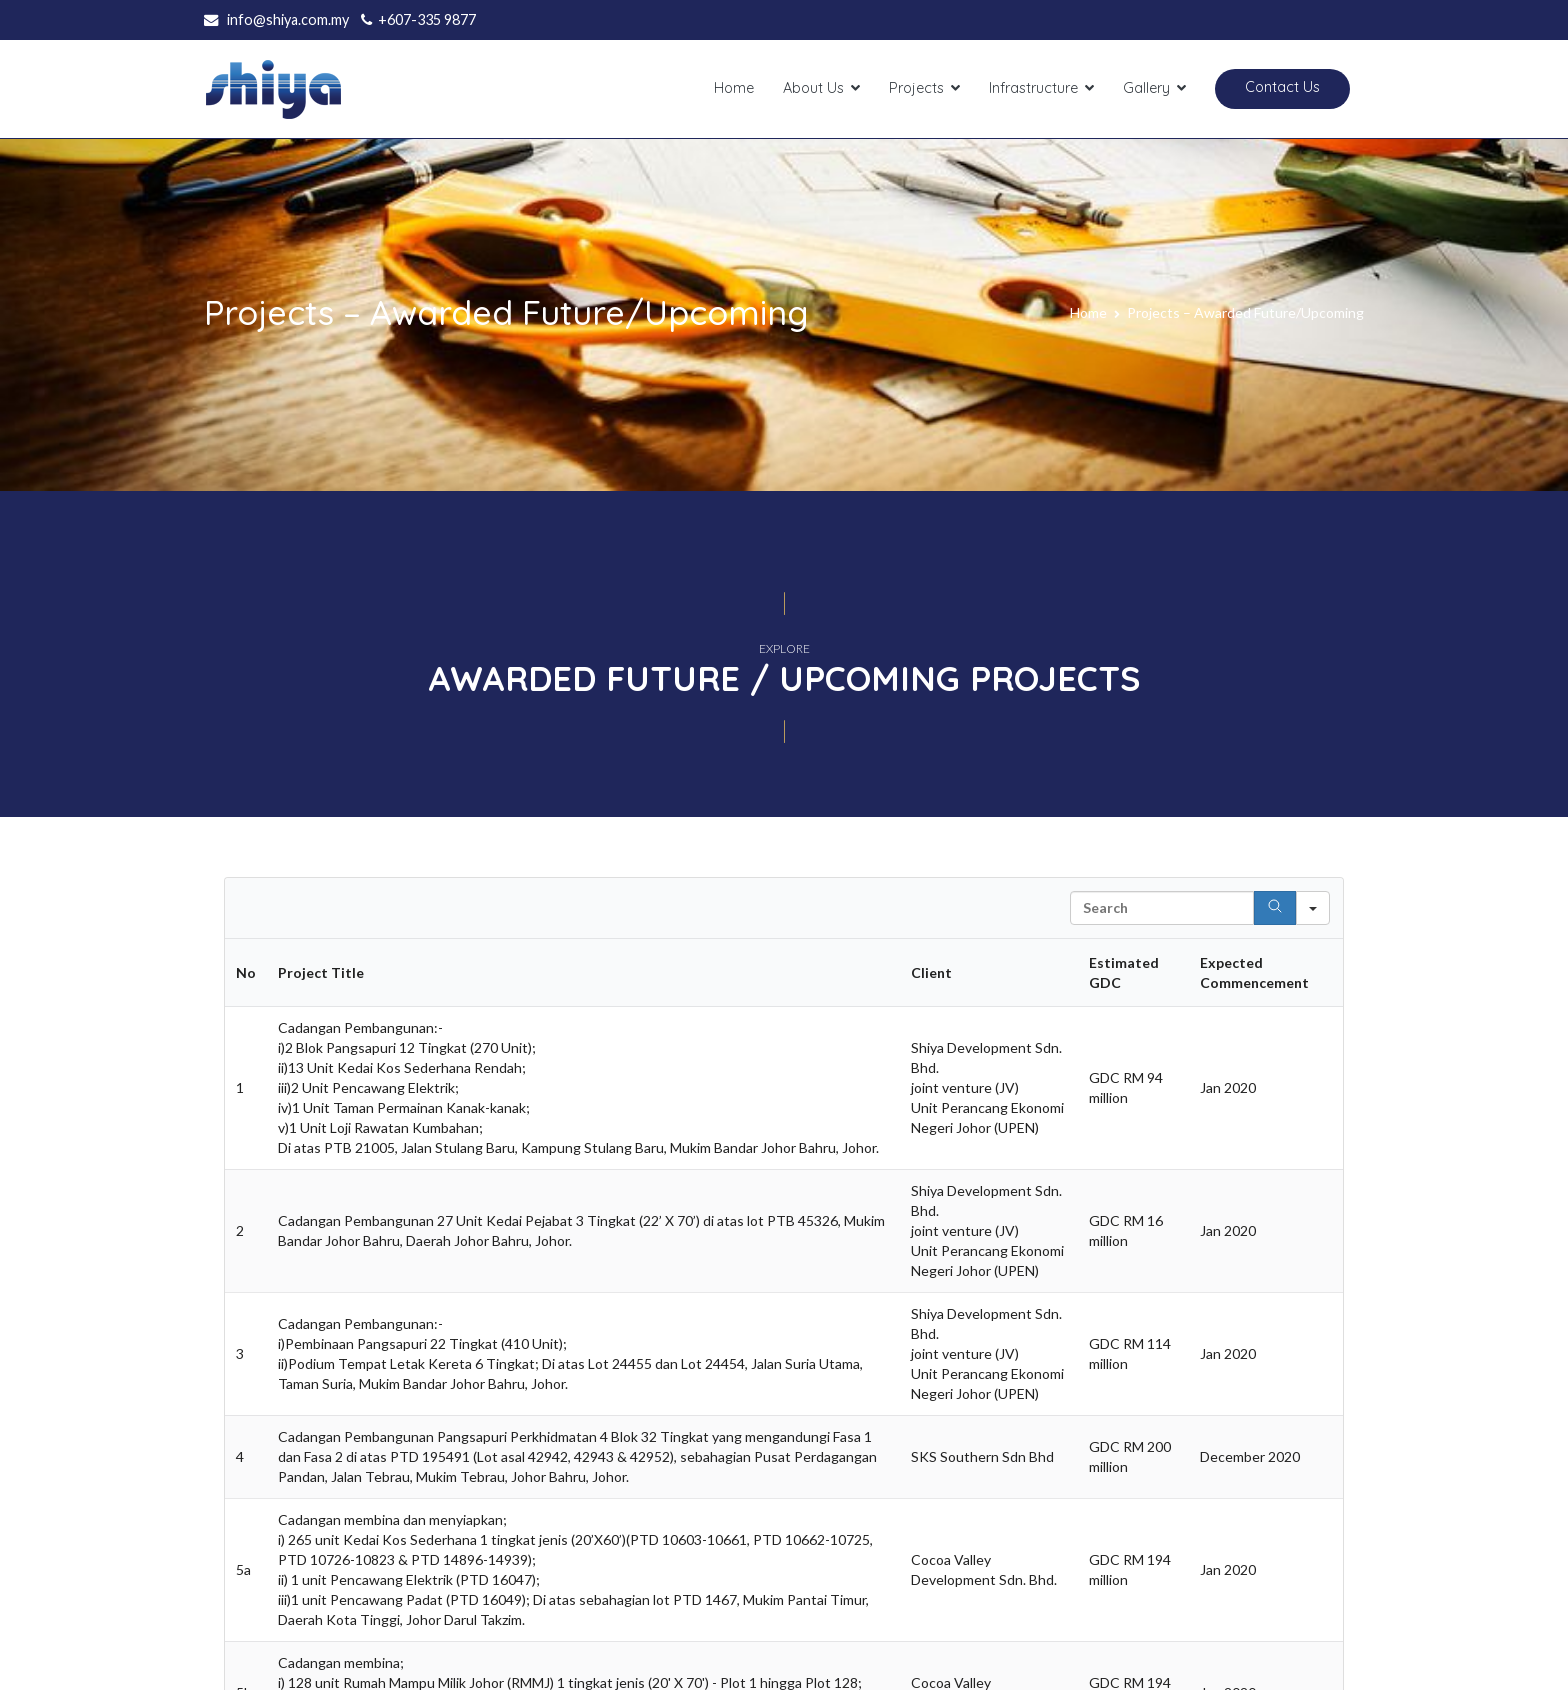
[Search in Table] (1162, 908)
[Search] (1275, 908)
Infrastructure (1033, 88)
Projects (916, 88)
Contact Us (1282, 87)
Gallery (1146, 88)
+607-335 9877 (427, 19)
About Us (813, 88)
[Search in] (1313, 908)
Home (734, 88)
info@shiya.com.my (288, 19)
